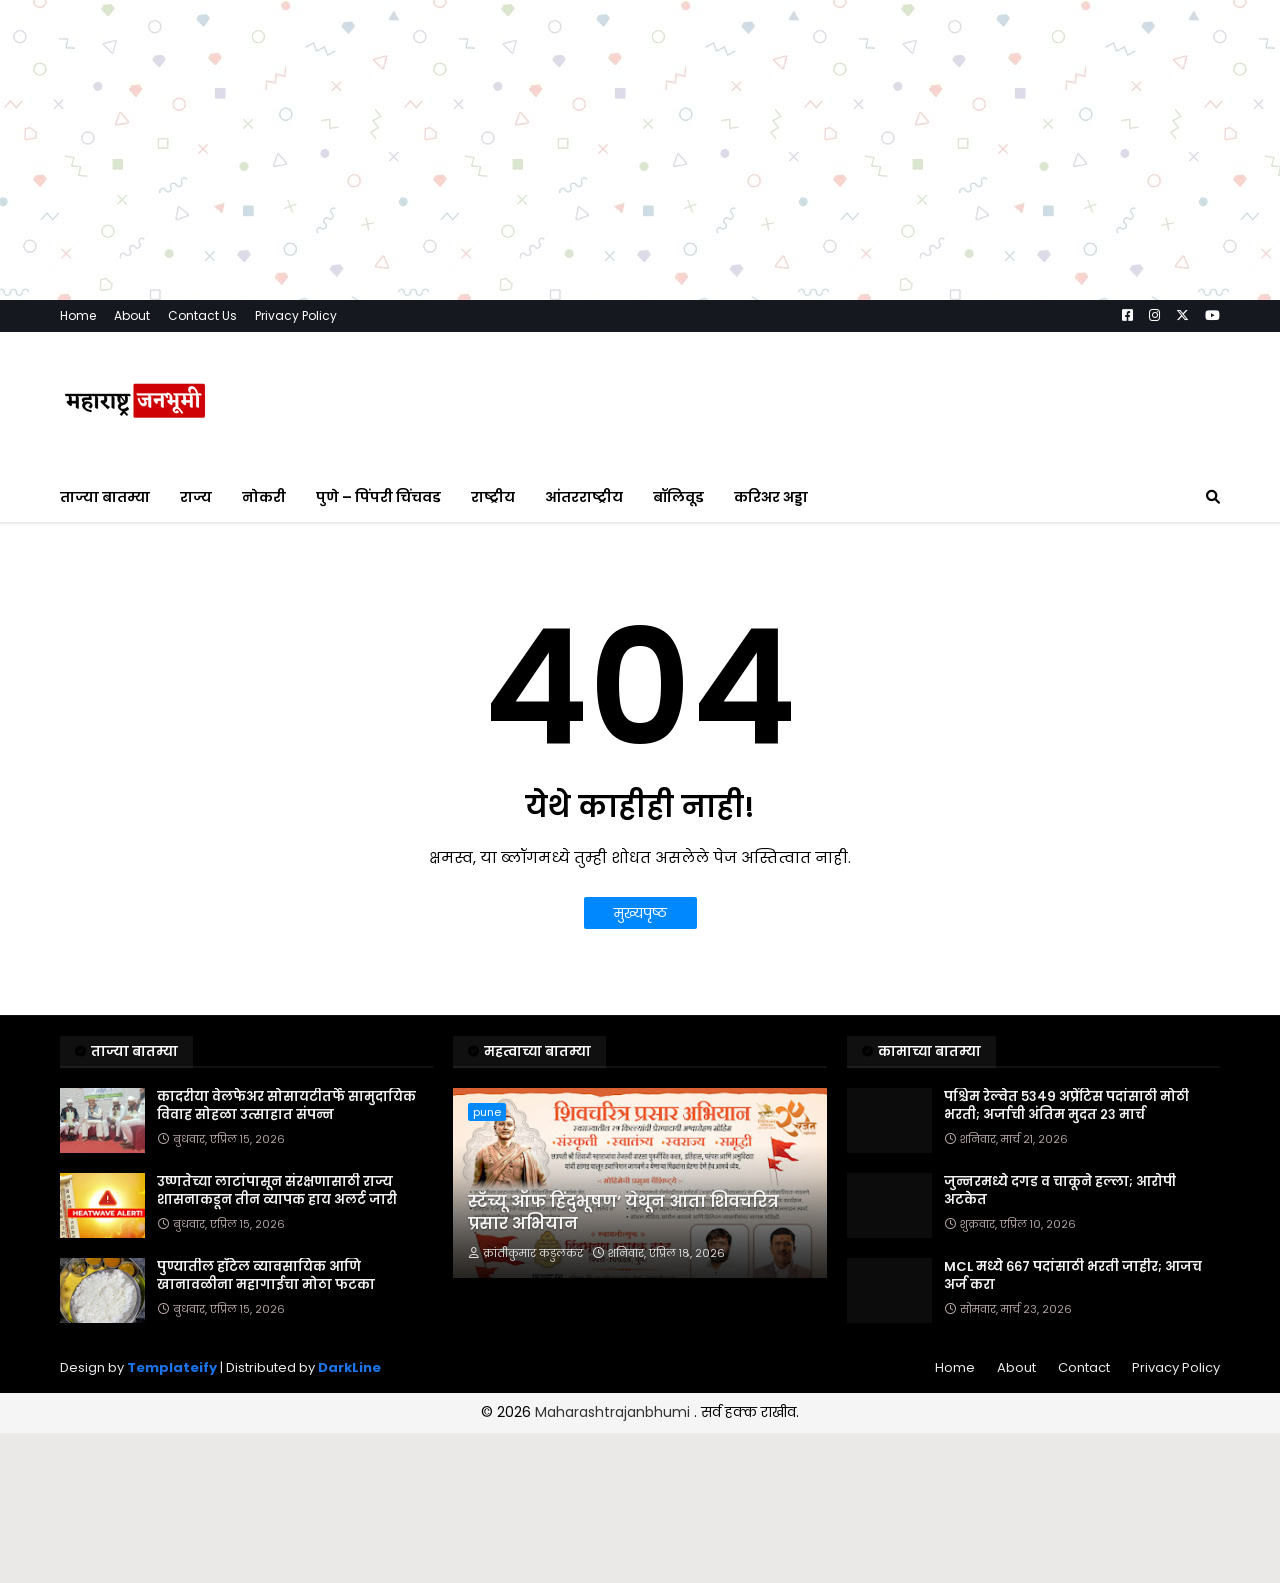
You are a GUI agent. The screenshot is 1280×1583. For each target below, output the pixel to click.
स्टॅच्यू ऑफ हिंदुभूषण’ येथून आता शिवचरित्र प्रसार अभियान (623, 1213)
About (132, 315)
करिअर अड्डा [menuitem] (771, 497)
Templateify (172, 1367)
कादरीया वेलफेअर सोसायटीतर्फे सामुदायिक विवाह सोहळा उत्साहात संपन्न (286, 1106)
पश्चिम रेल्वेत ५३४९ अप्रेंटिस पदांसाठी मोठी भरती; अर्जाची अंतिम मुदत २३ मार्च (1066, 1106)
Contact (1084, 1367)
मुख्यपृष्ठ (640, 913)
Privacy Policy (296, 315)
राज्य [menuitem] (196, 497)
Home (78, 315)
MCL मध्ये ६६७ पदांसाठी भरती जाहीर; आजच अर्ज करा (1073, 1276)
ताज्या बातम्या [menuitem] (105, 497)
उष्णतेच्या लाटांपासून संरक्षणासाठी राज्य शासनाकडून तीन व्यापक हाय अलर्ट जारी (277, 1191)
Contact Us (202, 315)
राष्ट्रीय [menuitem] (493, 497)
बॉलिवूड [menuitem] (678, 497)
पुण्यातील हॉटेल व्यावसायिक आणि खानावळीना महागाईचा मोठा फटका (266, 1276)
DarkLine (349, 1367)
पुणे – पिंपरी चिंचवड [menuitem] (378, 497)
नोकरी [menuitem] (264, 497)
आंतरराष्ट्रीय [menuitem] (584, 497)
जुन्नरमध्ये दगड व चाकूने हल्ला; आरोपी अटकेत (1060, 1191)
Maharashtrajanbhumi (614, 1412)
